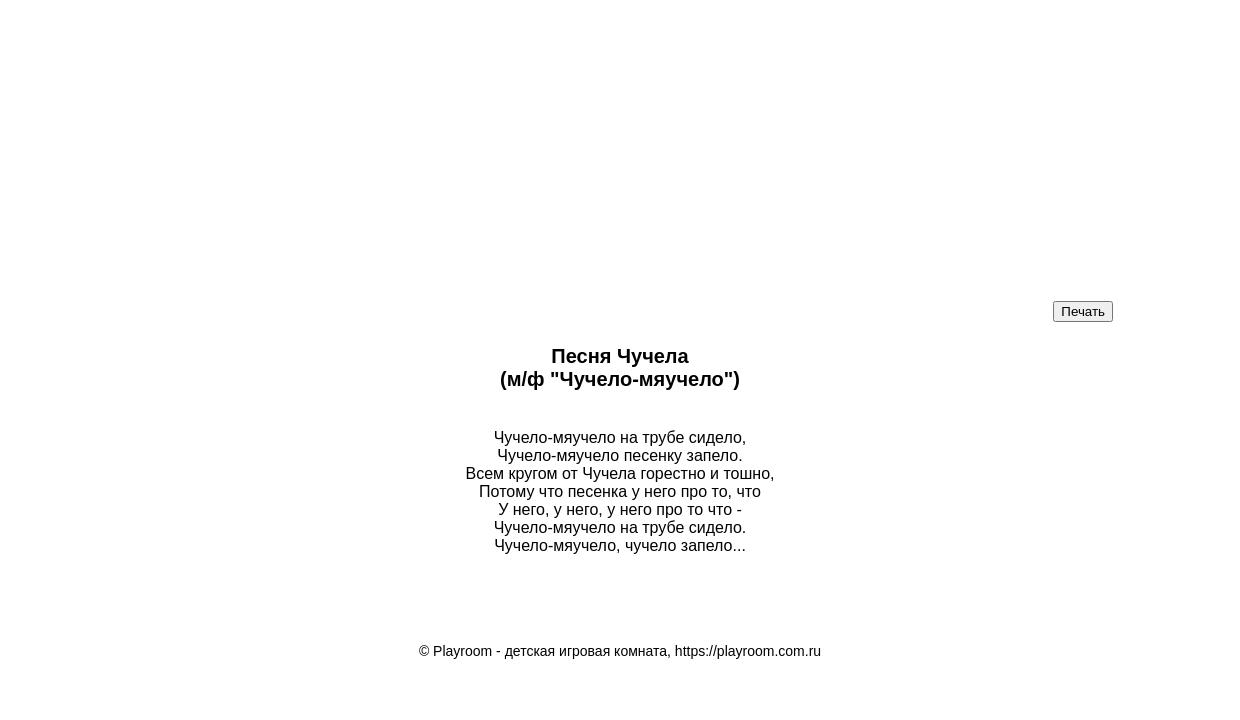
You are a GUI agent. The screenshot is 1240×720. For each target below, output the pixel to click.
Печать (1083, 311)
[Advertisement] (500, 140)
